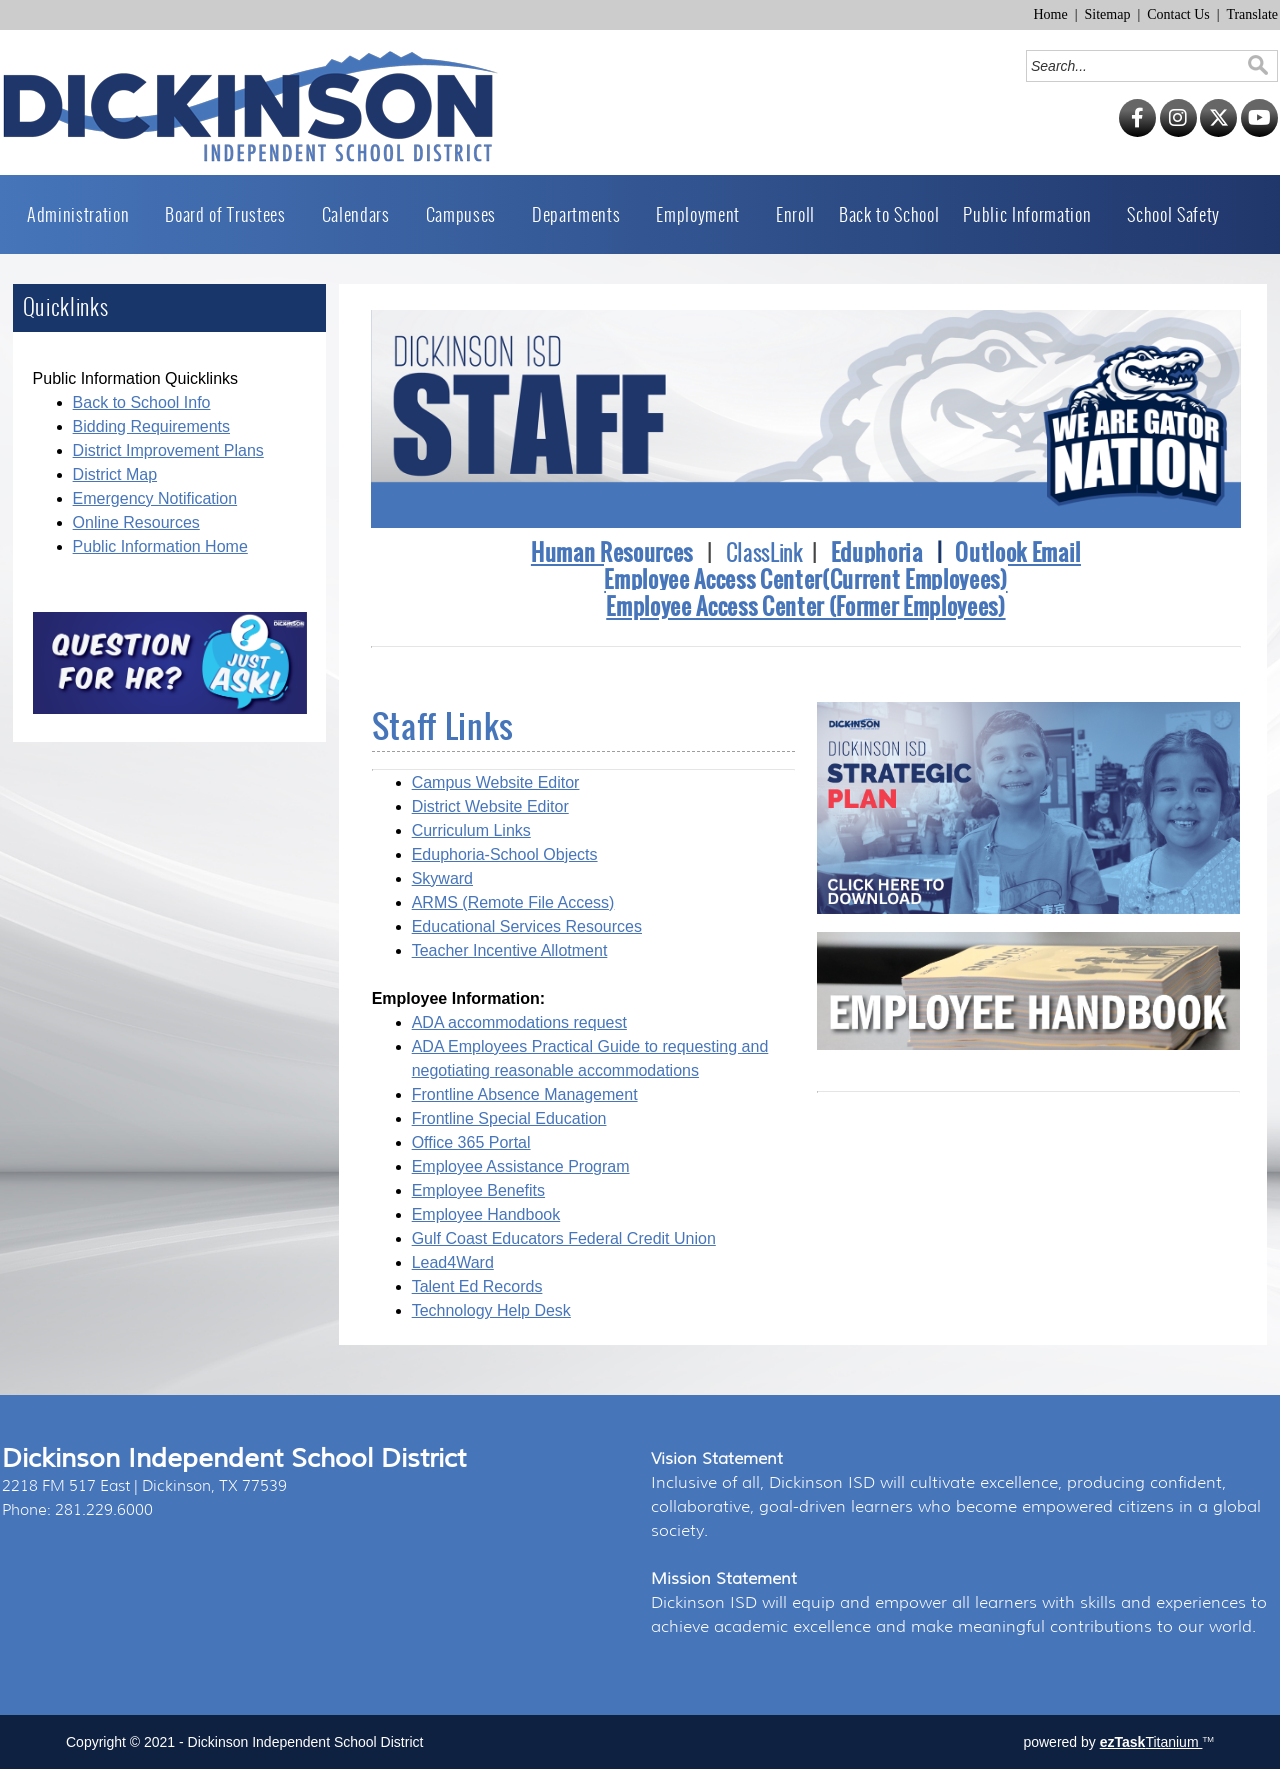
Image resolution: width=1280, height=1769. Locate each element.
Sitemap (1108, 14)
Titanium (1151, 1742)
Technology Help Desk (491, 1310)
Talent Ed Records (477, 1286)
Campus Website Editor (496, 782)
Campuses (467, 214)
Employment (704, 214)
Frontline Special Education (509, 1118)
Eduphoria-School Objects (505, 854)
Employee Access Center (713, 579)
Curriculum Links (471, 830)
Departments (582, 214)
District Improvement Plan (164, 450)
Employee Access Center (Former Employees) (805, 606)
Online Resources (136, 522)
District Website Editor (490, 806)
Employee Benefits (478, 1190)
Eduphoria (877, 552)
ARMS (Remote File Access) (513, 902)
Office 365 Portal (471, 1142)
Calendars (362, 214)
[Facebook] (1137, 132)
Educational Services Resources (527, 926)
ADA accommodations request (519, 1022)
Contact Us (1178, 14)
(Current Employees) (915, 579)
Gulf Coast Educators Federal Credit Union (564, 1238)
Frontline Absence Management (525, 1094)
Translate (1252, 14)
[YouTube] (1259, 132)
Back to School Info (142, 402)
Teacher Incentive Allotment (510, 950)
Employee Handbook (486, 1214)
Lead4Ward (453, 1262)
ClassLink (764, 553)
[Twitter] (1218, 132)
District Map (115, 474)
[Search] (1137, 66)
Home (1050, 14)
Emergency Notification (155, 498)
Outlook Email (1018, 552)
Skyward (442, 878)
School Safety (1173, 214)
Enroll (795, 214)
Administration (84, 214)
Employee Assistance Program (521, 1166)
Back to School (889, 214)
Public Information (1033, 214)
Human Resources (612, 552)
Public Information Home (160, 546)
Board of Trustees (231, 214)
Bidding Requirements (151, 426)
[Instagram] (1178, 132)
